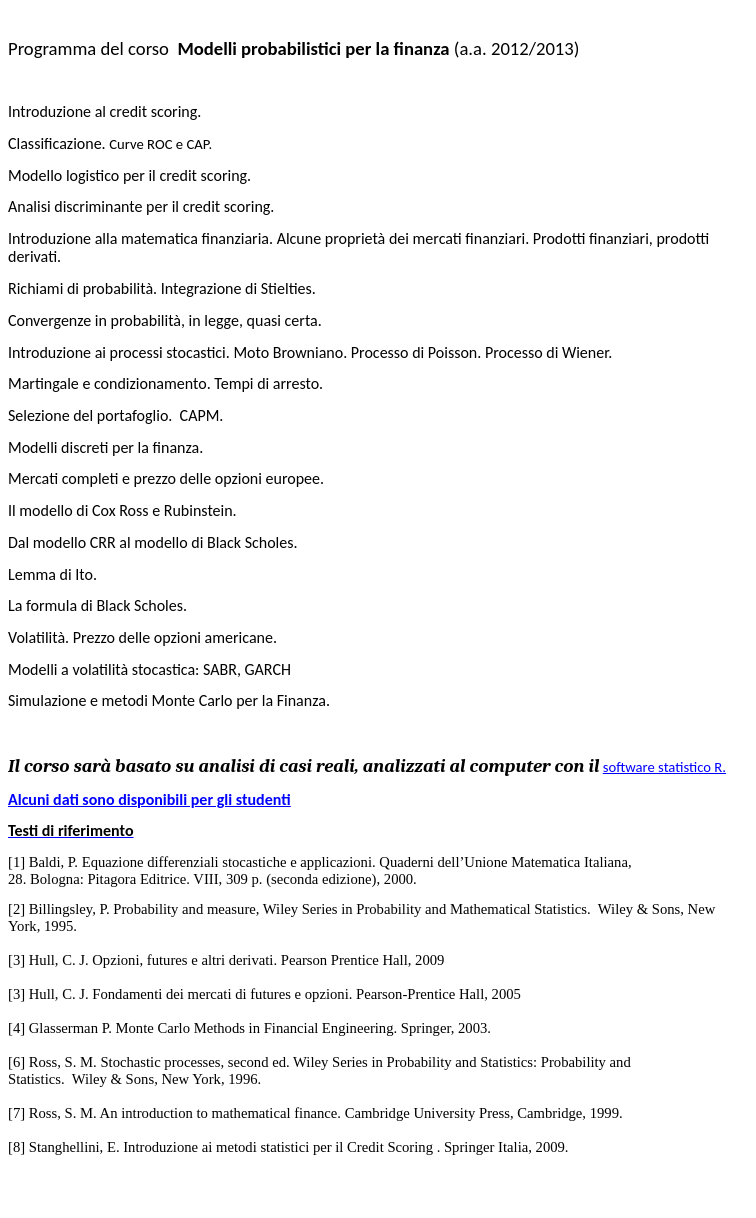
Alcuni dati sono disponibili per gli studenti (149, 799)
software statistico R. (664, 767)
